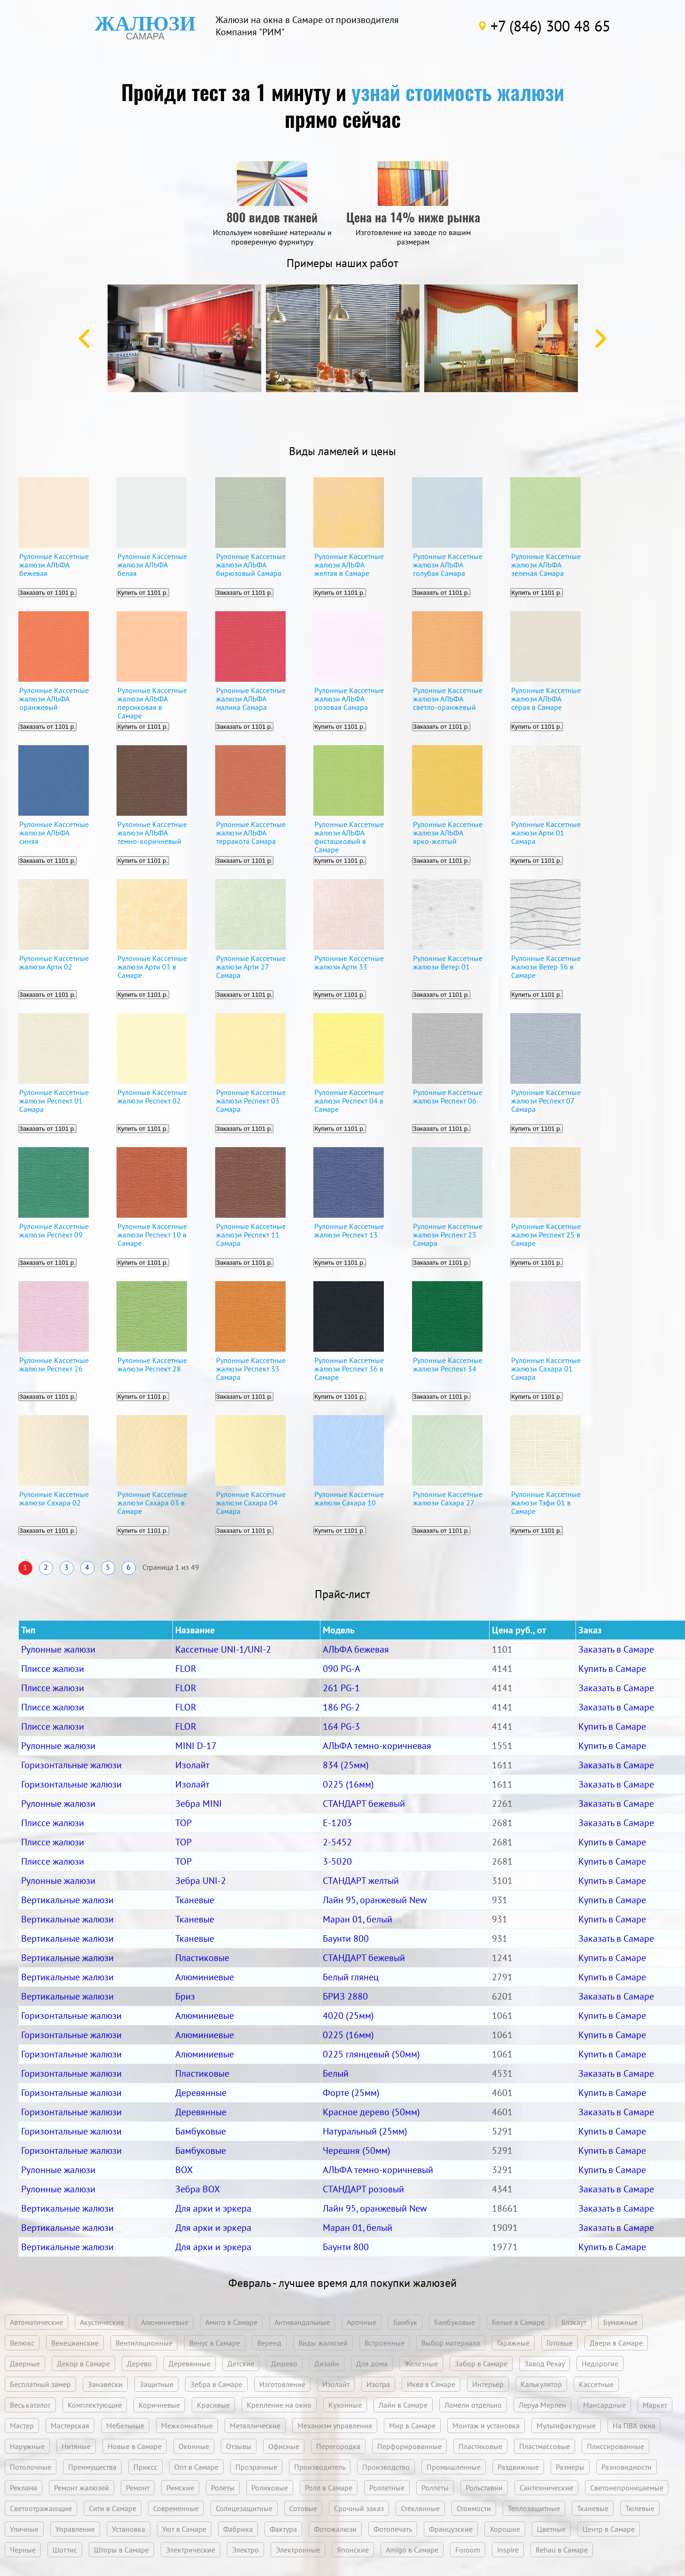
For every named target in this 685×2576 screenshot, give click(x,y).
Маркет (655, 2405)
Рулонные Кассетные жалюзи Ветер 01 (448, 962)
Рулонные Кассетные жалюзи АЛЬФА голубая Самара (448, 565)
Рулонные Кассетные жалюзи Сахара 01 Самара (546, 1369)
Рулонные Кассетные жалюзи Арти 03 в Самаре (152, 967)
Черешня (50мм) (356, 2150)
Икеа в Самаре (431, 2384)
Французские (451, 2529)
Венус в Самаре (214, 2343)
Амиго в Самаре (231, 2322)
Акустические (102, 2322)
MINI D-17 (196, 1746)
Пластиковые (202, 1958)
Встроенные (385, 2343)
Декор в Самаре (83, 2363)
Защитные (156, 2384)
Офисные (283, 2446)
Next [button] (601, 338)
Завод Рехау (544, 2363)
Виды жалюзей (323, 2343)
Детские (240, 2363)
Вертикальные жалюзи (67, 1900)
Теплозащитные (534, 2508)
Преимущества (92, 2467)
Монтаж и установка (486, 2425)
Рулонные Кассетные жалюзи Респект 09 (54, 1230)
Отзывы (238, 2446)
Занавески (105, 2384)
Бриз (185, 1996)
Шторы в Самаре (121, 2549)
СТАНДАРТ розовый (363, 2189)
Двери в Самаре (616, 2343)
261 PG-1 (341, 1688)
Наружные (27, 2446)
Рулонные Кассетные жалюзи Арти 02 (54, 962)
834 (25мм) (346, 1765)
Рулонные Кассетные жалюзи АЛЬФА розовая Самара (349, 699)
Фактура (283, 2529)
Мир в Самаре (412, 2425)
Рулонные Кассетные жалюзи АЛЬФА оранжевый (54, 699)
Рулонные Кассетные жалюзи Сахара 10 (349, 1498)
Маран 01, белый (357, 1919)
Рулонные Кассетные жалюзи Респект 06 (448, 1096)
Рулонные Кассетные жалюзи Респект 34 (448, 1364)
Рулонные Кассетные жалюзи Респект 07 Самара (546, 1101)
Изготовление (282, 2384)
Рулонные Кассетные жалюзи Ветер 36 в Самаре (546, 967)
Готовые (559, 2343)
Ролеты (222, 2487)
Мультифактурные (566, 2425)
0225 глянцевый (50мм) (371, 2054)
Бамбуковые (200, 2131)
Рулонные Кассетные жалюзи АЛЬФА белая (152, 565)
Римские (180, 2487)
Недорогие (600, 2363)
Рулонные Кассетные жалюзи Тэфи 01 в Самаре (546, 1503)
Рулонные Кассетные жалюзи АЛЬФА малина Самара (251, 699)
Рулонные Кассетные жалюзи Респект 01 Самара (54, 1101)
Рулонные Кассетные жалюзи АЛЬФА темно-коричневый (152, 833)
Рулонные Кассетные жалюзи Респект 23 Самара (448, 1235)
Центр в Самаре (609, 2529)
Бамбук (405, 2322)
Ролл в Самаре (328, 2487)
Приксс (145, 2467)
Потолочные (30, 2467)
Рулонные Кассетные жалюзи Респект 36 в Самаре (349, 1369)
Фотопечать (393, 2529)
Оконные (194, 2446)
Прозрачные (256, 2467)
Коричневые (159, 2405)
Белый (336, 2073)
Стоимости (474, 2508)
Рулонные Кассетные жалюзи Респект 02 (152, 1096)
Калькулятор (541, 2384)
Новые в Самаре (135, 2446)
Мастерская (70, 2425)
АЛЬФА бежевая (356, 1649)
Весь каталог (30, 2405)
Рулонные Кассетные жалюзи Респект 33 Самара (251, 1369)
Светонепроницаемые (626, 2487)
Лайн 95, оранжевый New (375, 1900)
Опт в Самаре (196, 2467)
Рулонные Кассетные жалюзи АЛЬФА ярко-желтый (448, 833)
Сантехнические (546, 2487)
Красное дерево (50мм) (371, 2112)
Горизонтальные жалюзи (71, 1765)
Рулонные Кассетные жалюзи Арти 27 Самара (251, 967)
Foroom (467, 2549)
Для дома (372, 2363)
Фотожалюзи (335, 2529)
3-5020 (337, 1861)
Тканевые (194, 1900)
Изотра (378, 2384)
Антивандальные (302, 2322)
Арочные (361, 2322)
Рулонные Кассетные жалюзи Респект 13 (349, 1230)
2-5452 (337, 1842)
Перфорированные (409, 2446)
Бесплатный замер (40, 2384)
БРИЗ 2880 (345, 1996)
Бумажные (620, 2322)
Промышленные (454, 2467)
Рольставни (484, 2487)
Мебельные (125, 2425)
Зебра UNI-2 (200, 1881)
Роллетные (387, 2487)
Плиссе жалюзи (52, 1668)
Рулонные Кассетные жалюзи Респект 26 (54, 1364)
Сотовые (303, 2508)
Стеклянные (420, 2508)
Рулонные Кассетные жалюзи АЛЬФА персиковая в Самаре (152, 702)
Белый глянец (351, 1977)
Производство (386, 2467)
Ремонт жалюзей (81, 2487)
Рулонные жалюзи (58, 1649)
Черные (23, 2549)
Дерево (139, 2363)
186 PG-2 (341, 1707)
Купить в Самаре (612, 1668)
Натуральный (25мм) (365, 2131)
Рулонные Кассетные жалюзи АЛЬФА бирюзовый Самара (251, 565)
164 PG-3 (341, 1726)
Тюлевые (639, 2508)
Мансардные (604, 2405)
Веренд (269, 2343)
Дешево (284, 2363)
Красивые (213, 2405)
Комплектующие (95, 2405)
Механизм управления (334, 2425)
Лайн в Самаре (403, 2405)
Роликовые (269, 2487)
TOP (183, 1823)
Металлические (255, 2425)
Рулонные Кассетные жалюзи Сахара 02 (54, 1498)
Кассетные (596, 2384)
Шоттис (65, 2549)
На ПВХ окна (634, 2425)
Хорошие (505, 2529)
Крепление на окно (279, 2405)
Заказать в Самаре (616, 1649)
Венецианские (75, 2343)
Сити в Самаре (112, 2508)
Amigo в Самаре (412, 2549)
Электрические (190, 2549)
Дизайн (326, 2363)
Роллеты (435, 2487)
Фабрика (238, 2529)
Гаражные (513, 2343)
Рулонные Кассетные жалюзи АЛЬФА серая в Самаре (546, 699)
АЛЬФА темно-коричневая (377, 1746)
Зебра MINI (198, 1803)
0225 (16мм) (348, 1784)
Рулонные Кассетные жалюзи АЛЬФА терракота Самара (251, 833)
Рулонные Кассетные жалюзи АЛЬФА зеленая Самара (546, 565)
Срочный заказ (359, 2508)
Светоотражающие (41, 2508)
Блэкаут (573, 2322)
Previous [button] (84, 338)
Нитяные (76, 2446)
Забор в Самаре (481, 2363)
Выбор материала (450, 2343)
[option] (184, 338)
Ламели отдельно (473, 2405)
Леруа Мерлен (542, 2405)
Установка (128, 2529)
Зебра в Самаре (216, 2384)
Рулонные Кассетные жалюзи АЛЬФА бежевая (54, 565)
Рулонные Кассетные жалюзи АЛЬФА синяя (54, 833)
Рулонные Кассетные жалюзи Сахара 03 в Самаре (152, 1503)
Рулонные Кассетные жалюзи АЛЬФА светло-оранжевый (448, 699)
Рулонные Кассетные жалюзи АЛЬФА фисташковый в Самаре (349, 836)
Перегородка (338, 2446)
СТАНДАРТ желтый (361, 1881)
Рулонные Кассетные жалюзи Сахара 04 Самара (251, 1503)
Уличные (24, 2529)
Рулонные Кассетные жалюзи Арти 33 (349, 962)
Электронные (298, 2549)
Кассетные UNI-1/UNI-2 (223, 1649)
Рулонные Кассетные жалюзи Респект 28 (152, 1364)
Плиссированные (615, 2446)
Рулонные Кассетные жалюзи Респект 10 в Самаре (152, 1235)
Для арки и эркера (213, 2208)
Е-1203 (337, 1823)
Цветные (551, 2529)
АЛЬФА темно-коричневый (378, 2170)
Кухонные (345, 2405)
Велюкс (22, 2343)
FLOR (185, 1668)
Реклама (23, 2487)
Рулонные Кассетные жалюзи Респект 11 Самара (251, 1235)
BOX (184, 2170)
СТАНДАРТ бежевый (364, 1803)
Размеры (570, 2467)
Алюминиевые (204, 1977)
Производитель (319, 2467)
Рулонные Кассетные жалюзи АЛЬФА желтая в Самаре (349, 565)
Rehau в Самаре (562, 2549)
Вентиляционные (144, 2343)
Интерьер (488, 2384)
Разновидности (626, 2467)
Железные (421, 2363)
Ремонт (137, 2487)
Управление (75, 2529)
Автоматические (36, 2322)
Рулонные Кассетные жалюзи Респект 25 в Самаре (546, 1235)
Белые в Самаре (518, 2322)
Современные (176, 2508)
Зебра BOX (197, 2189)
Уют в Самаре (184, 2529)
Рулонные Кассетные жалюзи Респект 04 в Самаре (349, 1101)
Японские (353, 2549)
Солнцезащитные (244, 2508)
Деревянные (200, 2093)
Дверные (25, 2363)
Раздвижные (518, 2467)
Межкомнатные (187, 2425)
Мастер (22, 2425)
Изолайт (192, 1765)
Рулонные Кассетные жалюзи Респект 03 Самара (251, 1101)
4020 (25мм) (348, 2015)
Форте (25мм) (351, 2093)
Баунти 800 (346, 1938)
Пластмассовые (544, 2446)
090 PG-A (341, 1668)
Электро (245, 2549)
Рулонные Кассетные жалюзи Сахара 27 (448, 1498)
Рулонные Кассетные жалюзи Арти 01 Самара (546, 833)
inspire (508, 2549)
